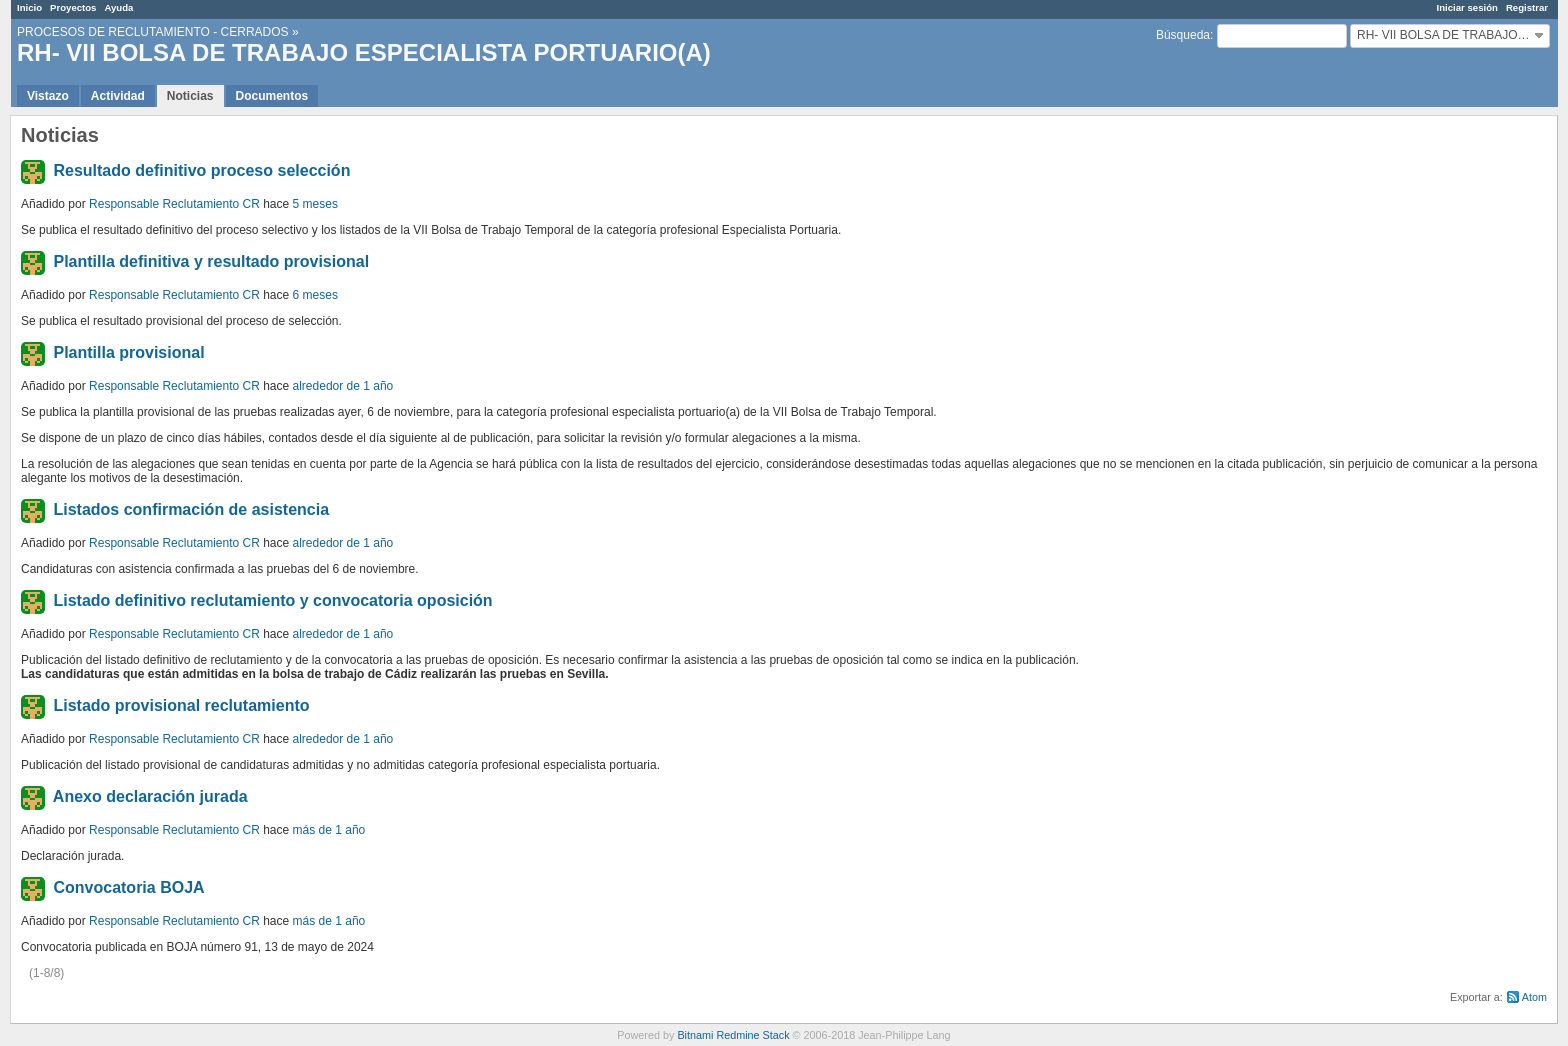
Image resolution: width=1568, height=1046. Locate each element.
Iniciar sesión (1467, 7)
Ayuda (118, 7)
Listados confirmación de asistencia (191, 509)
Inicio (29, 7)
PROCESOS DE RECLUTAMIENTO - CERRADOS (153, 32)
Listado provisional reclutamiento (181, 705)
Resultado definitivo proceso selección (201, 170)
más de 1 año (329, 830)
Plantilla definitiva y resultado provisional (211, 261)
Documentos (272, 96)
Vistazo (48, 96)
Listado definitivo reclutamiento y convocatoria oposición (272, 600)
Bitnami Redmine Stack (733, 1035)
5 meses (315, 204)
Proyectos (73, 7)
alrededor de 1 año (343, 386)
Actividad (118, 96)
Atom (1534, 997)
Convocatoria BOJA (128, 887)
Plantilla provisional (128, 352)
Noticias (190, 96)
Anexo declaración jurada (150, 796)
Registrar (1527, 7)
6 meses (315, 295)
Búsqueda (1183, 35)
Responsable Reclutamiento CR (174, 204)
